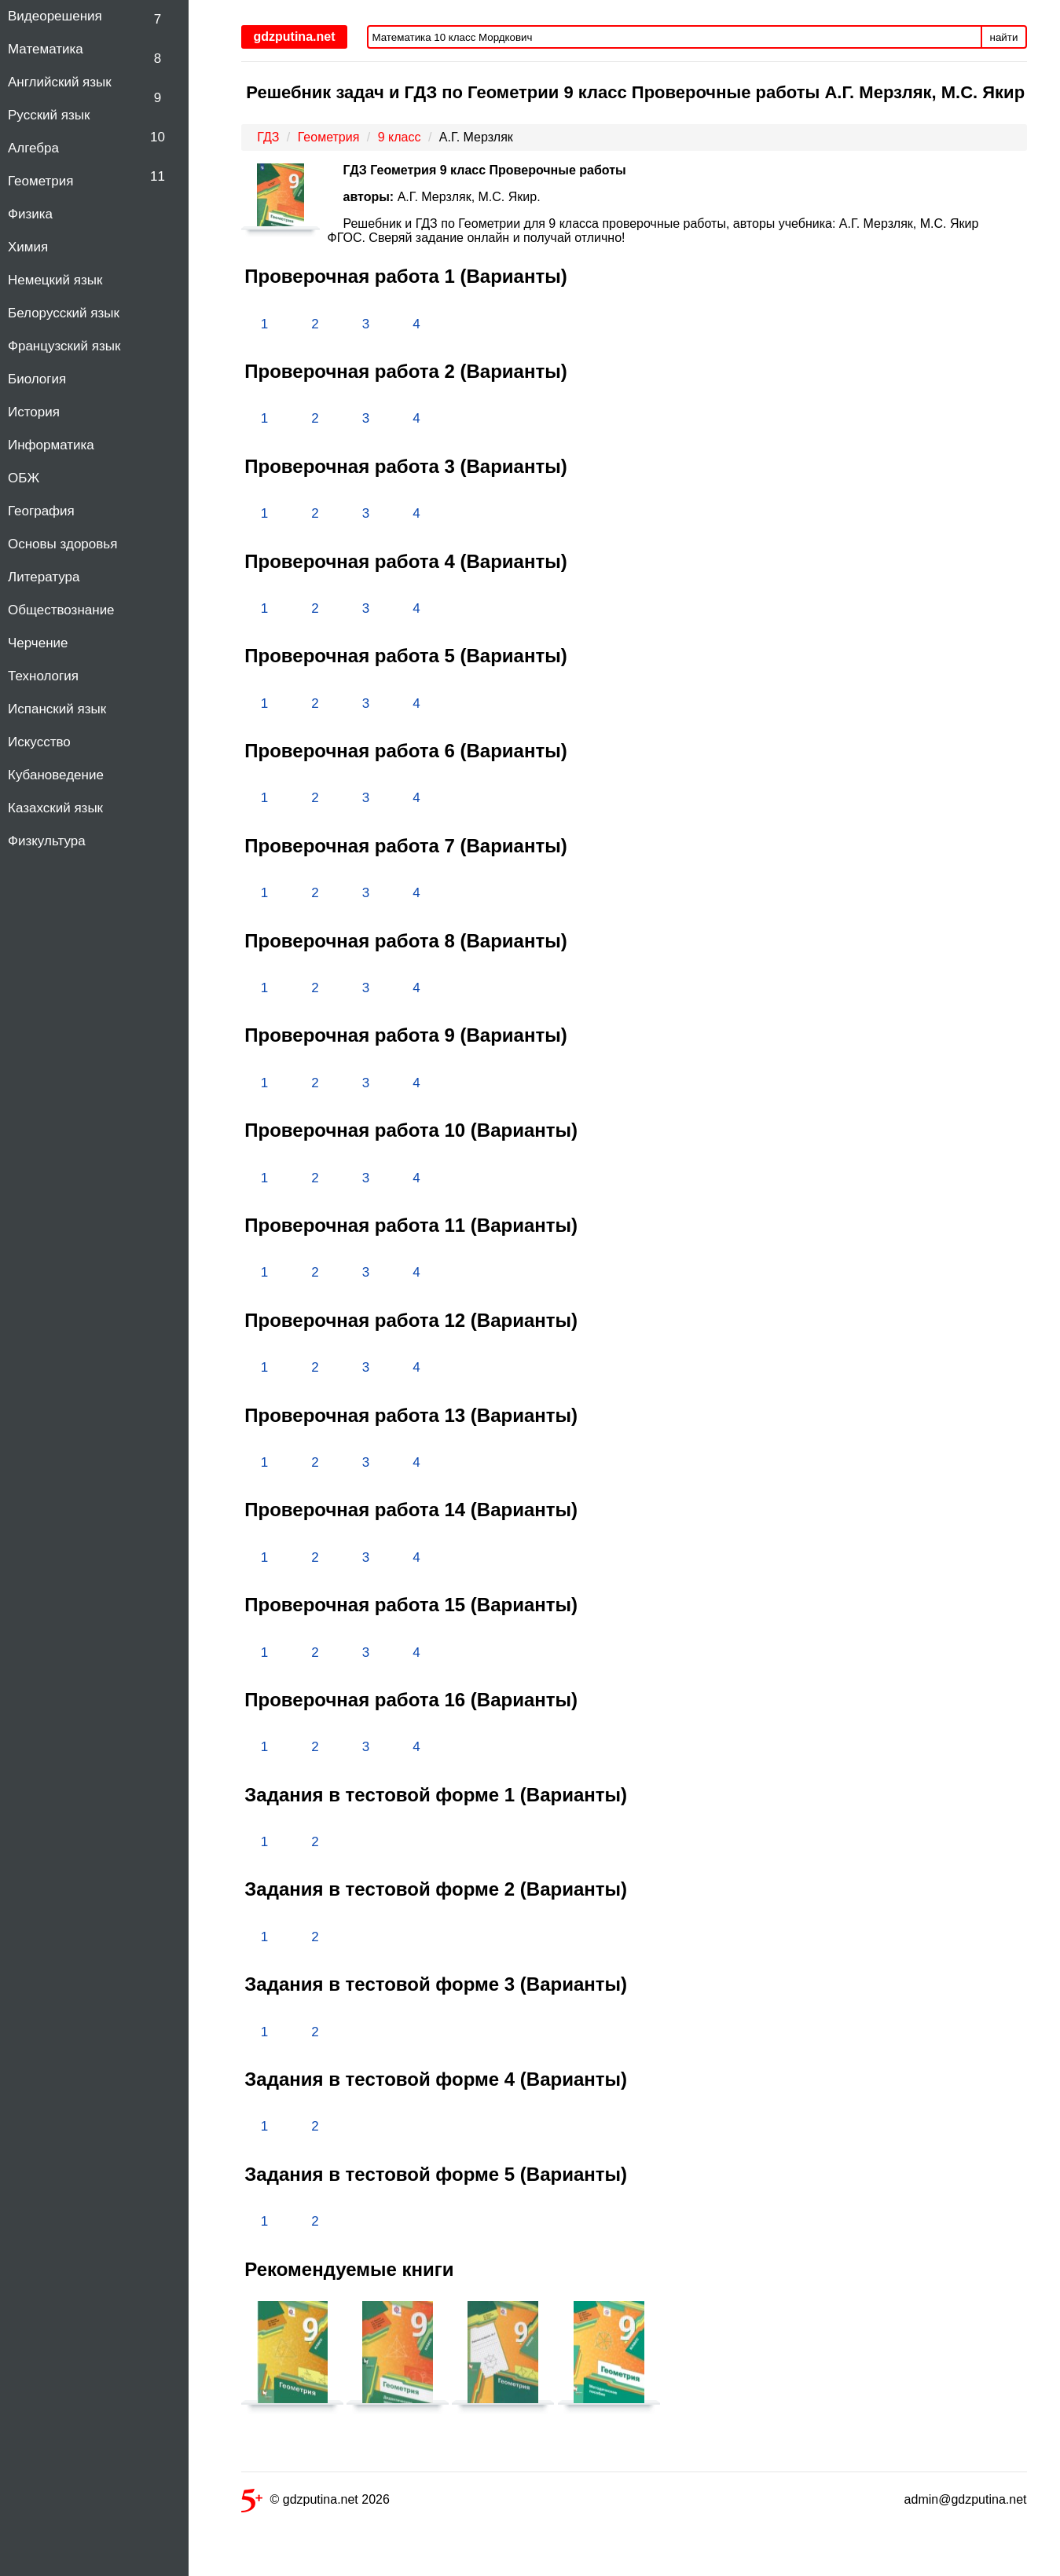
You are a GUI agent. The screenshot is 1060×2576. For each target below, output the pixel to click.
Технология (43, 676)
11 (157, 176)
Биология (37, 379)
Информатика (51, 445)
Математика (45, 49)
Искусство (39, 742)
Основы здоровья (62, 544)
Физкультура (47, 841)
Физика (30, 214)
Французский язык (64, 346)
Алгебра (33, 148)
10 (157, 137)
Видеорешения (55, 16)
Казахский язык (55, 808)
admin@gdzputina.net (965, 2499)
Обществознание (61, 610)
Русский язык (49, 115)
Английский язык (60, 82)
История (34, 412)
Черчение (38, 643)
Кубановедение (56, 775)
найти (1004, 37)
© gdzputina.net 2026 (315, 2502)
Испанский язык (57, 709)
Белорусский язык (63, 313)
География (41, 511)
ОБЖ (23, 478)
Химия (28, 247)
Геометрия (41, 181)
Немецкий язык (55, 280)
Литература (43, 577)
